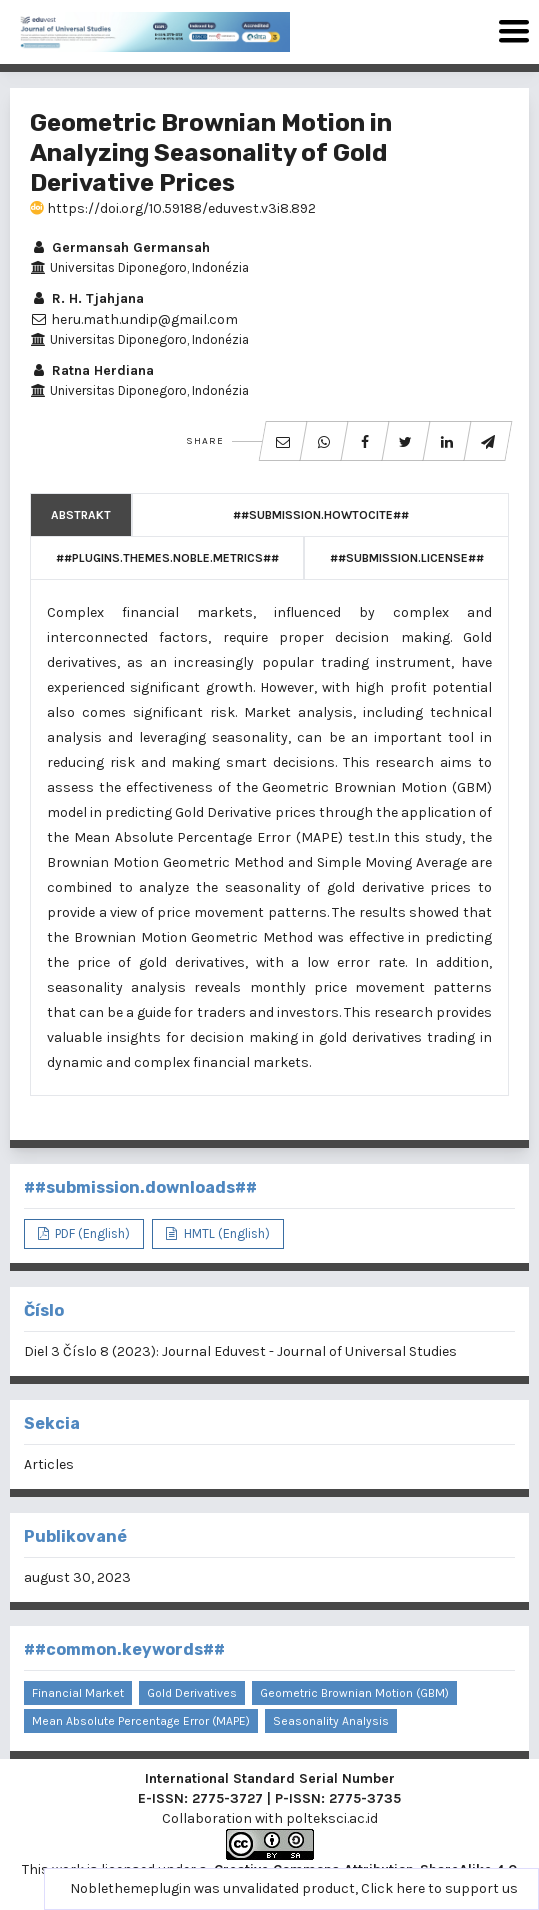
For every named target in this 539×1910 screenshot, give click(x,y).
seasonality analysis (331, 1721)
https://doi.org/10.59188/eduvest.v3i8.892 (173, 208)
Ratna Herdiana (92, 370)
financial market (78, 1693)
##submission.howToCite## (321, 515)
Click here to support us (439, 1888)
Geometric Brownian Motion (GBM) (354, 1693)
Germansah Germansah (120, 247)
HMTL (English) (225, 1233)
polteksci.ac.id (332, 1818)
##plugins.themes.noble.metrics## (167, 558)
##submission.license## (407, 558)
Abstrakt (81, 515)
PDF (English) (91, 1233)
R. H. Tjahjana (87, 298)
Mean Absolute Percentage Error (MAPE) (141, 1721)
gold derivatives (192, 1693)
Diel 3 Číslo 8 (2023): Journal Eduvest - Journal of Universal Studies (240, 1351)
